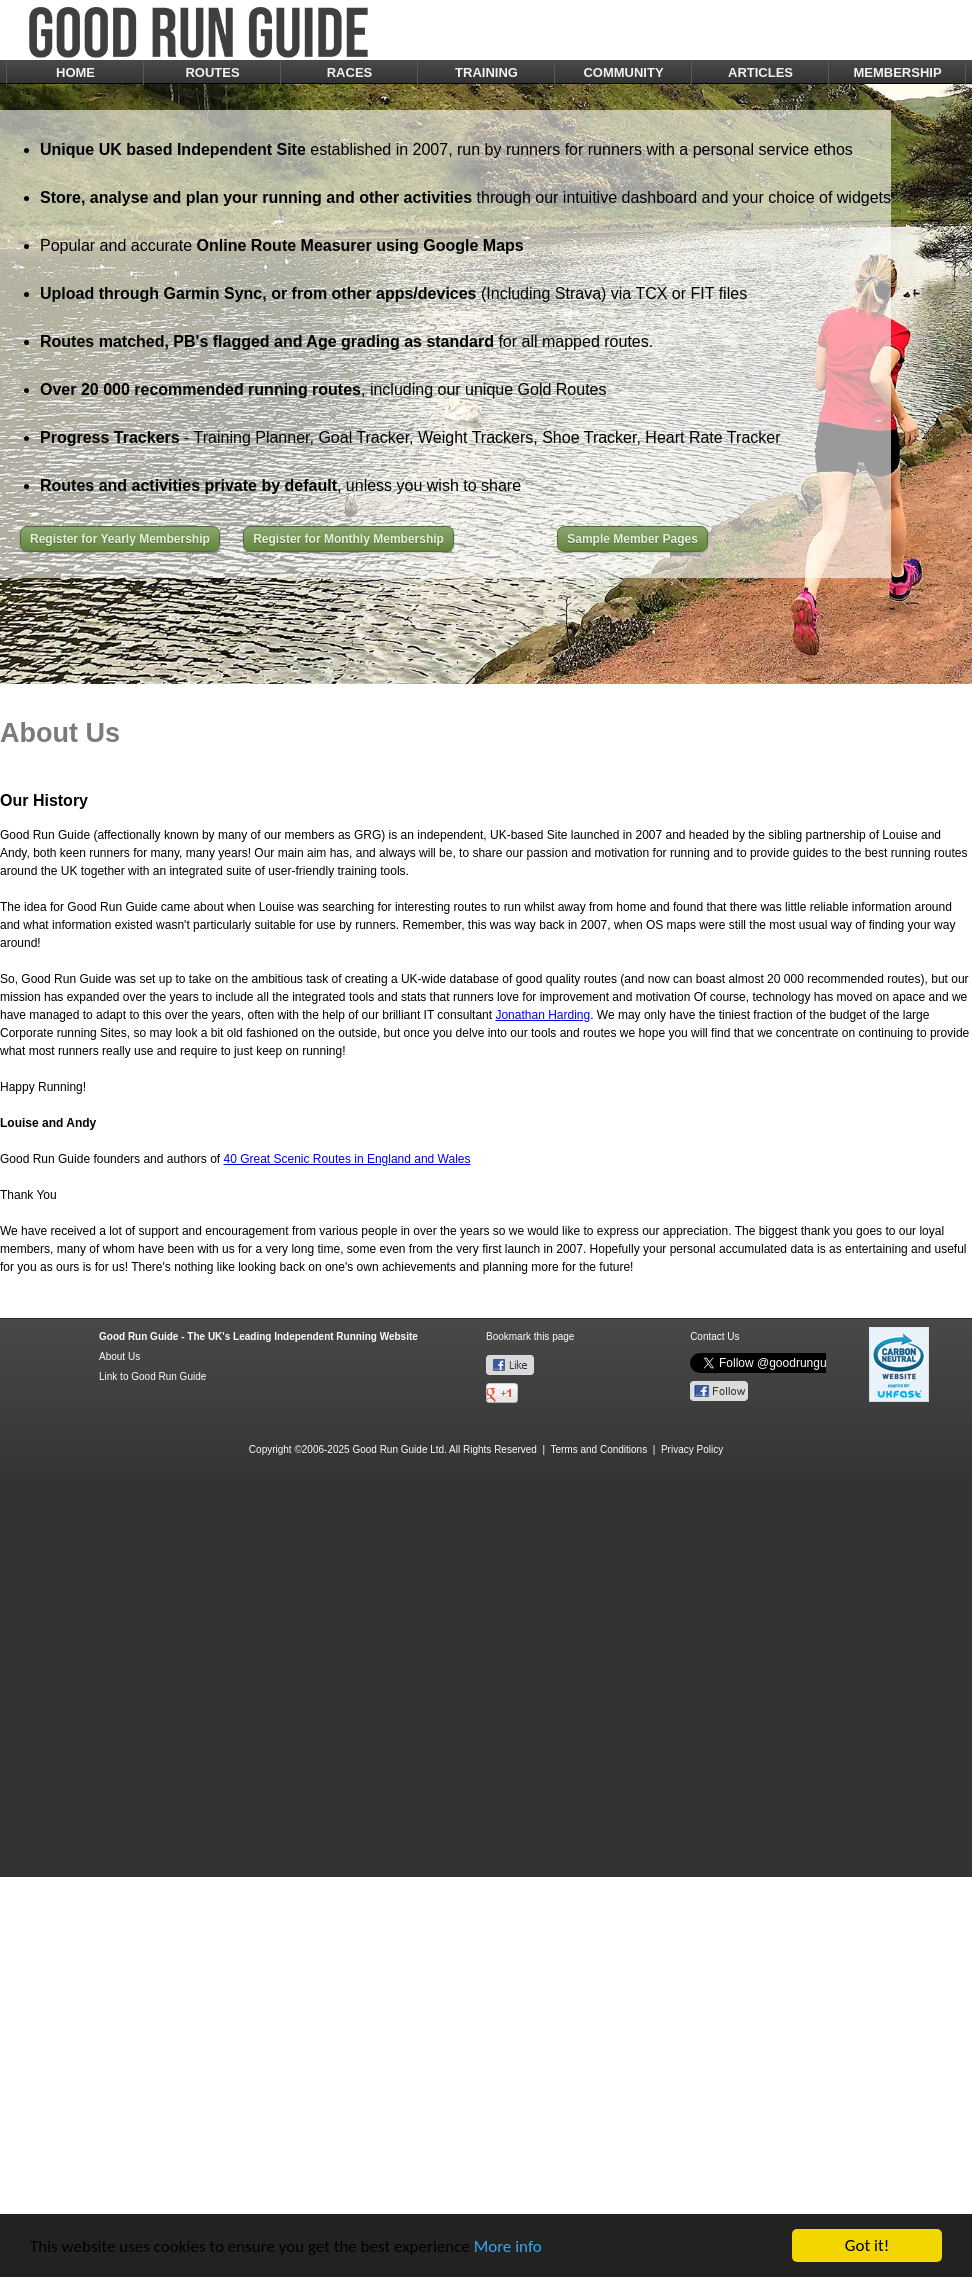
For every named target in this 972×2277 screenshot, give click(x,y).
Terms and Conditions (598, 1449)
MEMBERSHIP (897, 72)
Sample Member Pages (632, 539)
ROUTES (212, 72)
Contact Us (714, 1336)
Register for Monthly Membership (348, 539)
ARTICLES (760, 72)
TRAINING (486, 72)
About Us (119, 1356)
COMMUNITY (623, 72)
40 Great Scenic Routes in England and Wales (346, 1159)
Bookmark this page (530, 1336)
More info (508, 2246)
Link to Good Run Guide (152, 1376)
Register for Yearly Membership (120, 539)
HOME (75, 72)
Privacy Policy (692, 1449)
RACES (350, 72)
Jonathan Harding (542, 1015)
